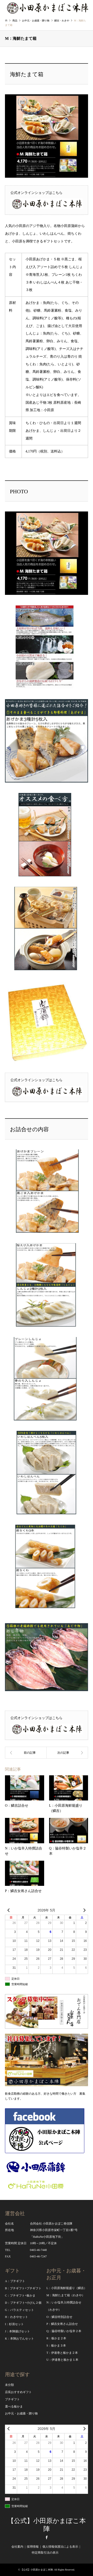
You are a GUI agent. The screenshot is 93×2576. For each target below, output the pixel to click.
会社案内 (17, 2546)
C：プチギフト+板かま (20, 2295)
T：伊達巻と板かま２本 (62, 2352)
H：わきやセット (16, 2317)
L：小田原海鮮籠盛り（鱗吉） (66, 2288)
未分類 (9, 2385)
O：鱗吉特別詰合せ (59, 2317)
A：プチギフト (15, 2281)
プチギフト (12, 2399)
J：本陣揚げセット (17, 2331)
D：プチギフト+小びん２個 (23, 2302)
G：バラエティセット (19, 2310)
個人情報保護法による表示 (60, 2546)
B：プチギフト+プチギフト (23, 2288)
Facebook (46, 2537)
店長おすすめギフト (18, 2392)
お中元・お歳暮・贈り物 (21, 2413)
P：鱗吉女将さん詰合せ (62, 2324)
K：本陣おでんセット (19, 2338)
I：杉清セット (14, 2324)
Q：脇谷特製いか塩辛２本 (63, 2331)
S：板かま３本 (56, 2345)
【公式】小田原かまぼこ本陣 (37, 2569)
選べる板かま (14, 2406)
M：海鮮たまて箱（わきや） (65, 2295)
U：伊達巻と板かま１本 (62, 2359)
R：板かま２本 (56, 2338)
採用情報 (33, 2546)
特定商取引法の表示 (45, 2552)
